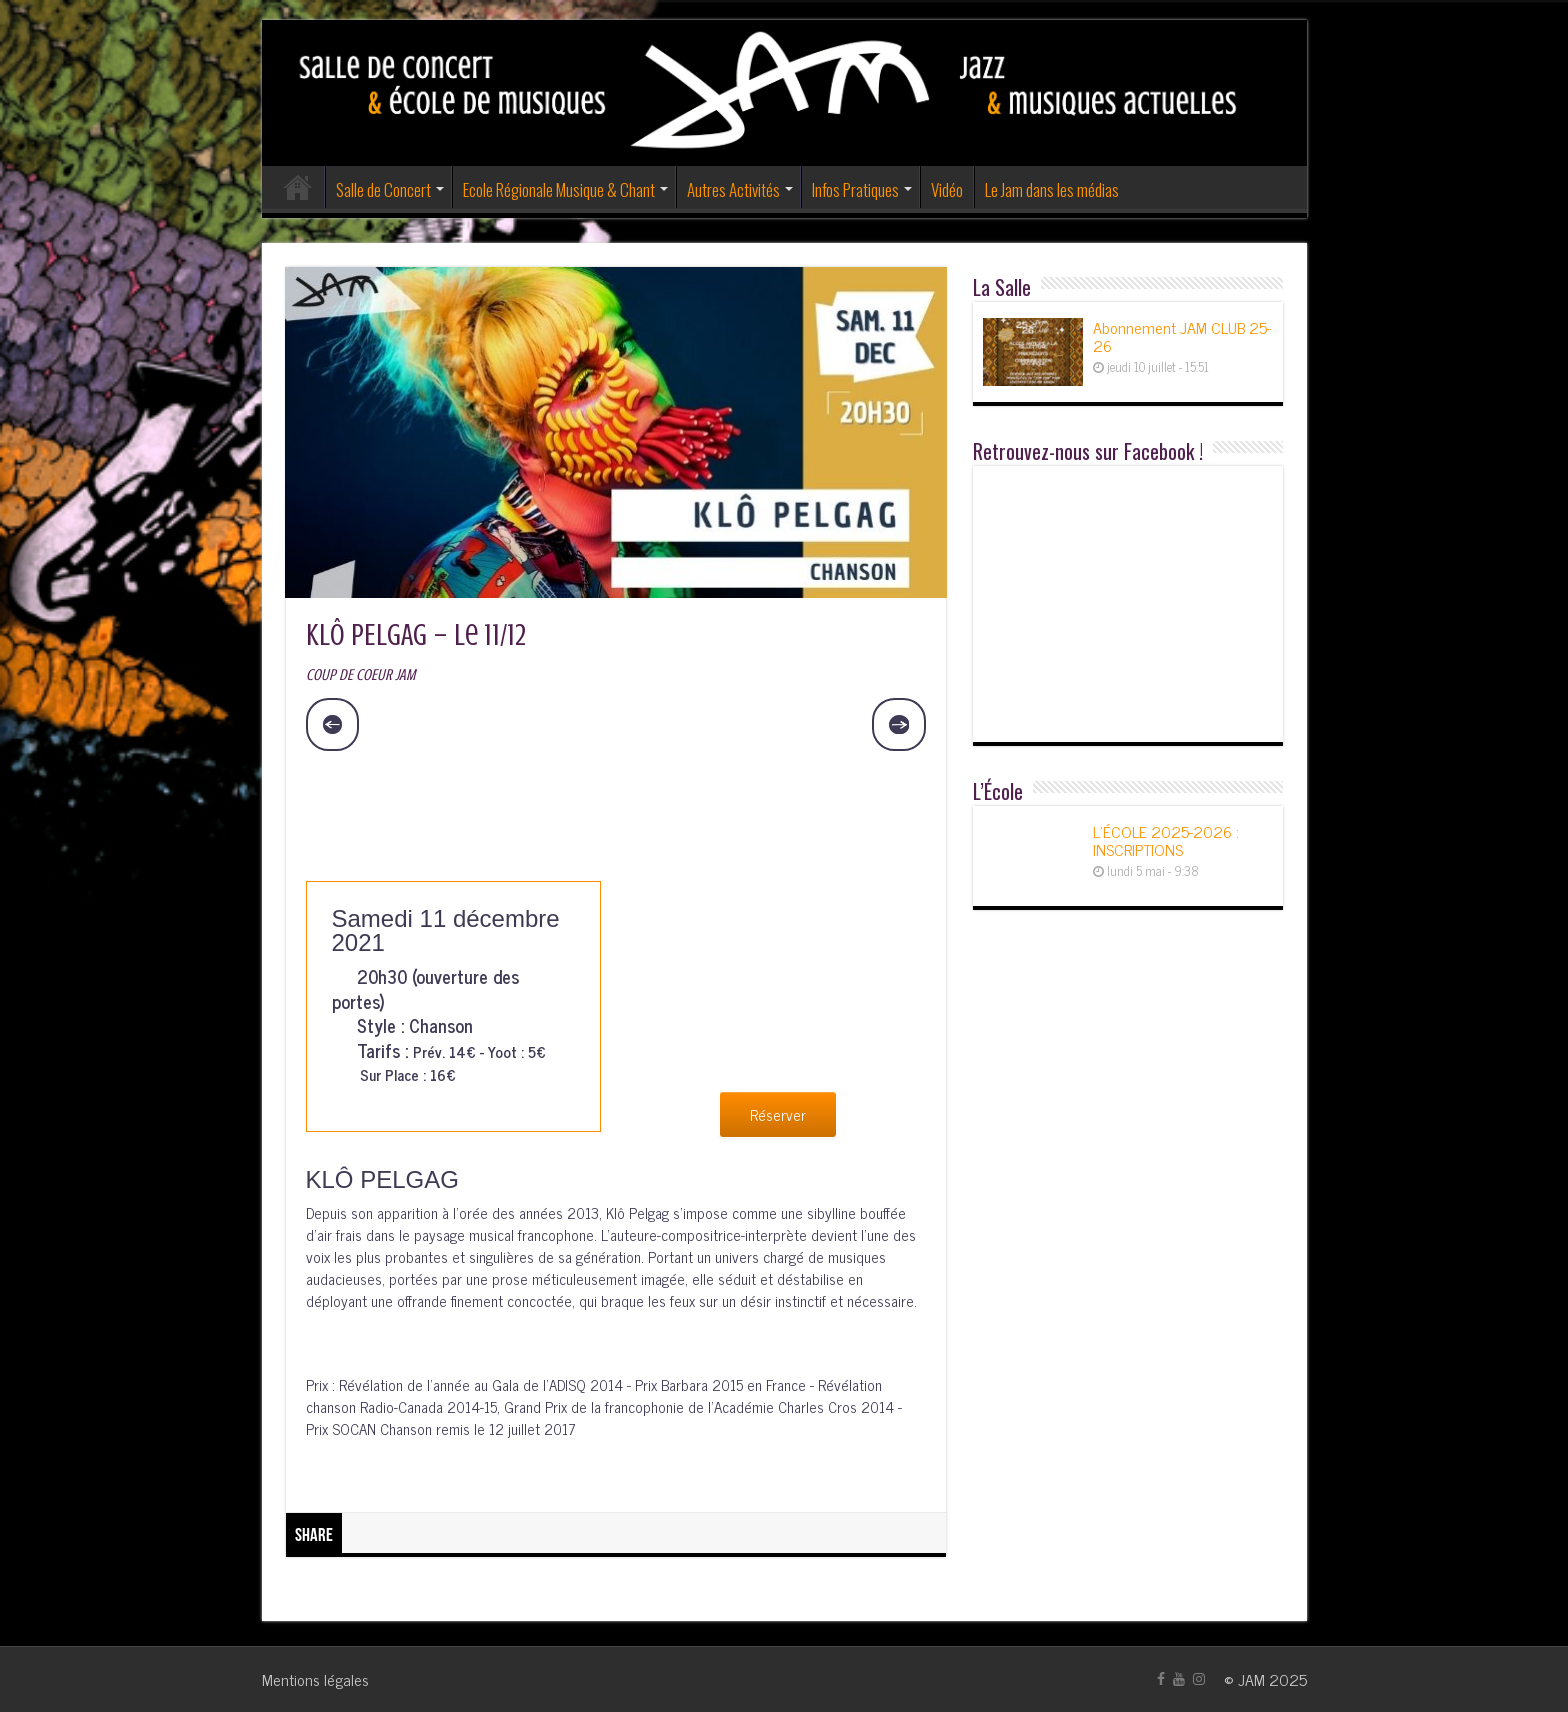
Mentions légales (315, 1679)
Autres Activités (733, 189)
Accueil (298, 187)
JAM (1251, 1679)
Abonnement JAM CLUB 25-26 (1182, 336)
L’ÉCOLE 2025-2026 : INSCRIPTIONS (1166, 840)
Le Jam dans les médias (1052, 189)
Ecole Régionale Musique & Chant (559, 189)
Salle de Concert (383, 189)
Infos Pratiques (855, 189)
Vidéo (947, 189)
